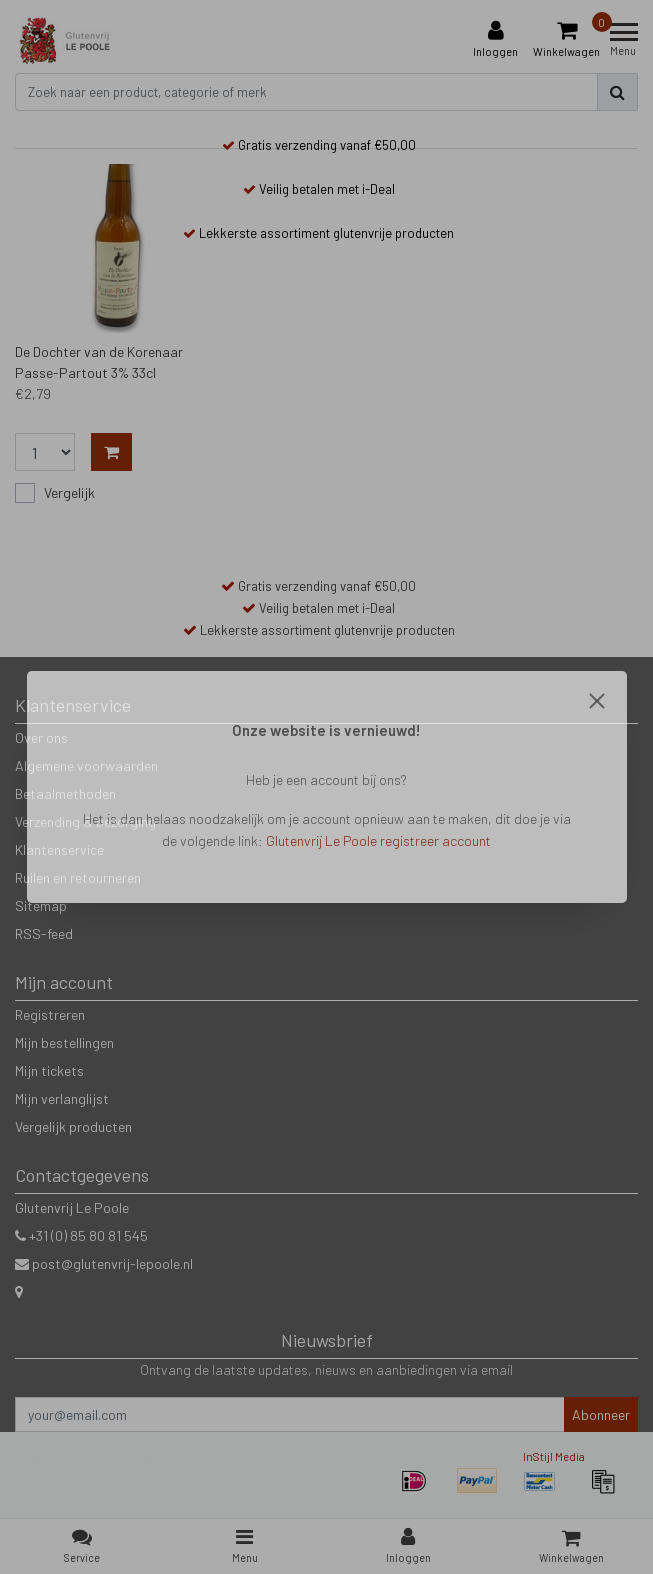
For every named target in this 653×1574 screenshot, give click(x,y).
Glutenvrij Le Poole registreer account (378, 840)
